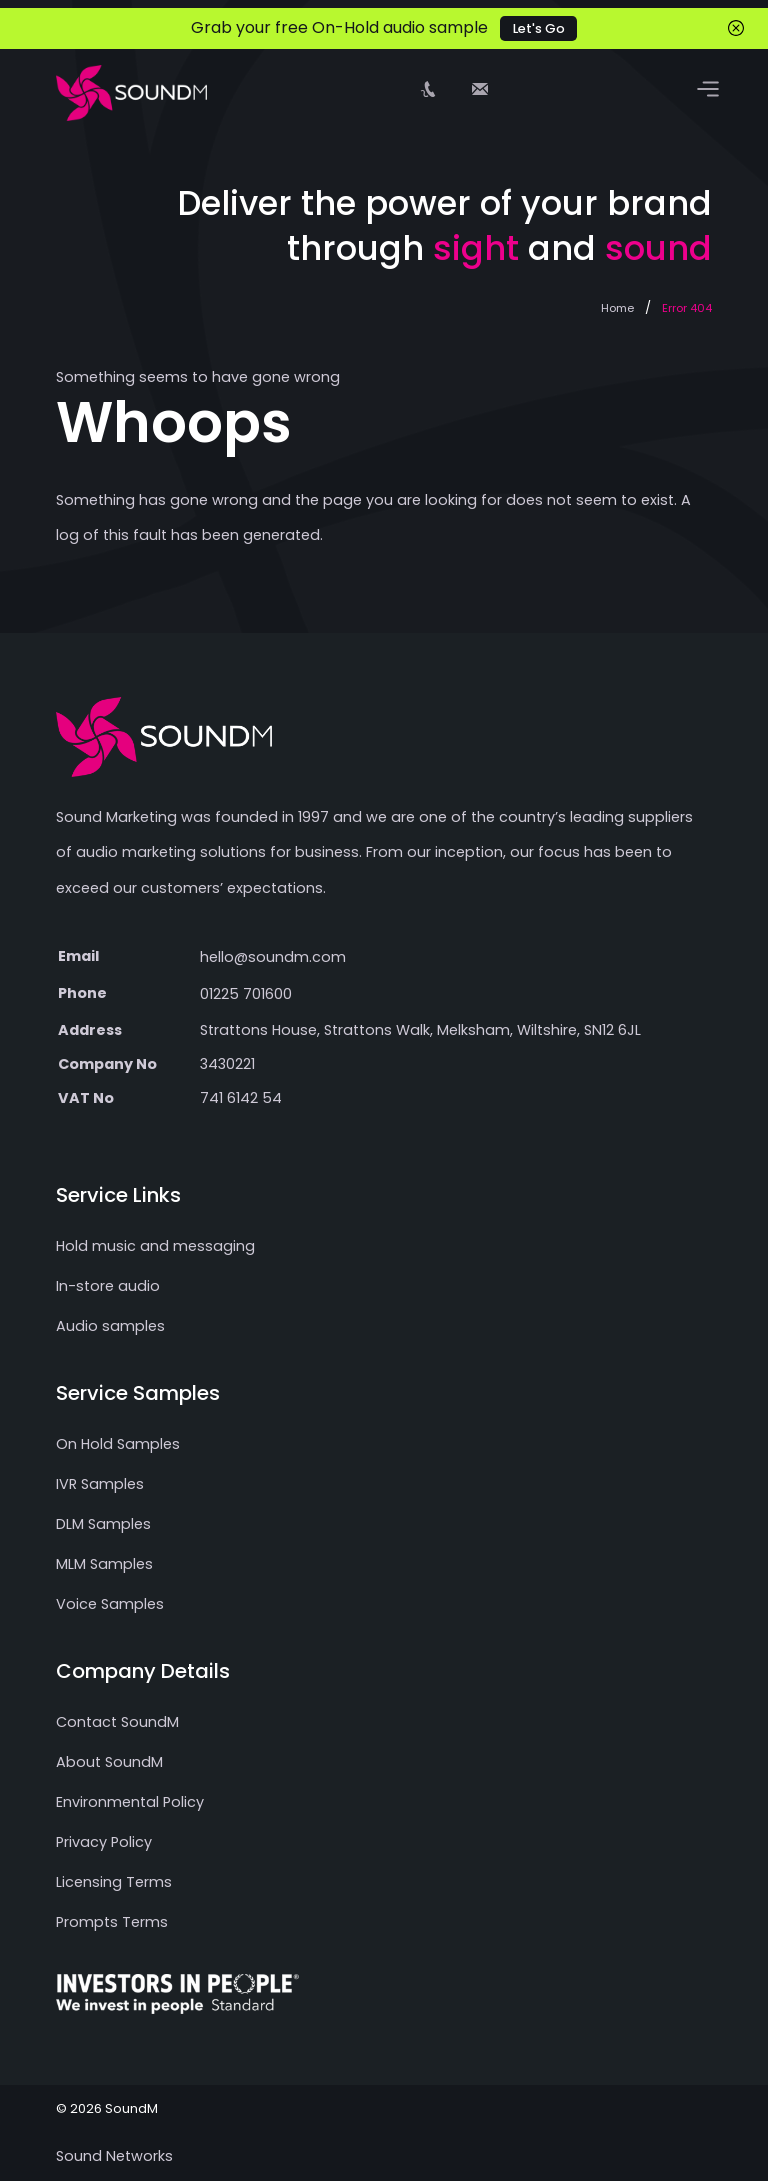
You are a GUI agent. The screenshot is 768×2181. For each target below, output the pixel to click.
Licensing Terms (114, 1882)
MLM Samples (104, 1564)
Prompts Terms (112, 1922)
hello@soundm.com (273, 957)
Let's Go (539, 28)
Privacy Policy (104, 1842)
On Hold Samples (118, 1444)
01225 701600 (246, 994)
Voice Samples (110, 1604)
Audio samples (110, 1326)
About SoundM (109, 1762)
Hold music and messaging (155, 1246)
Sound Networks (114, 2156)
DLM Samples (103, 1524)
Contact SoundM (117, 1722)
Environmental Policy (130, 1802)
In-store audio (108, 1286)
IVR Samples (100, 1484)
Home (617, 308)
